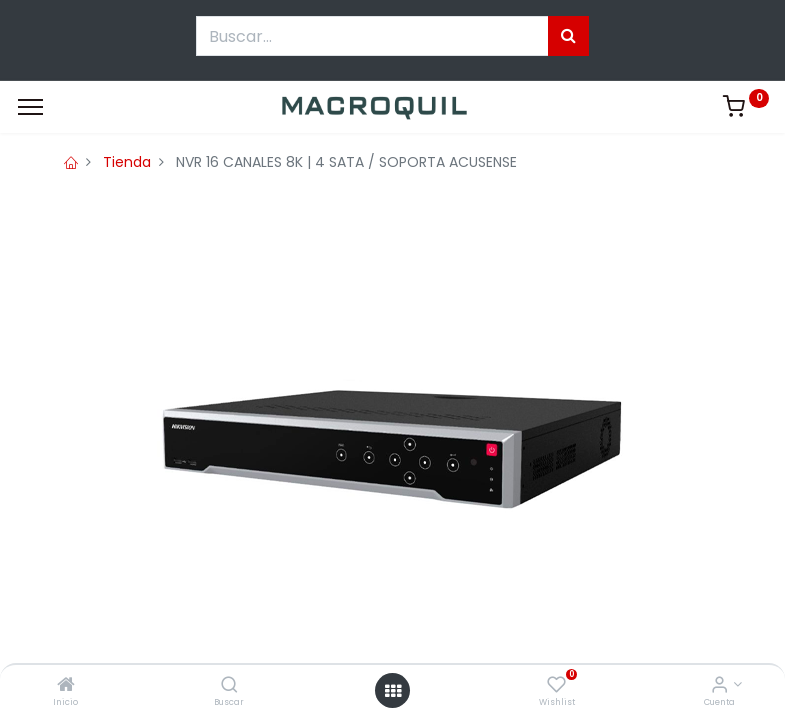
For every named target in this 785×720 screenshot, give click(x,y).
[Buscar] (229, 686)
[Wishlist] (556, 686)
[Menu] (30, 107)
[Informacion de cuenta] (719, 686)
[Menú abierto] (393, 691)
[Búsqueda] (568, 36)
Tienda (127, 162)
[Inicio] (66, 686)
